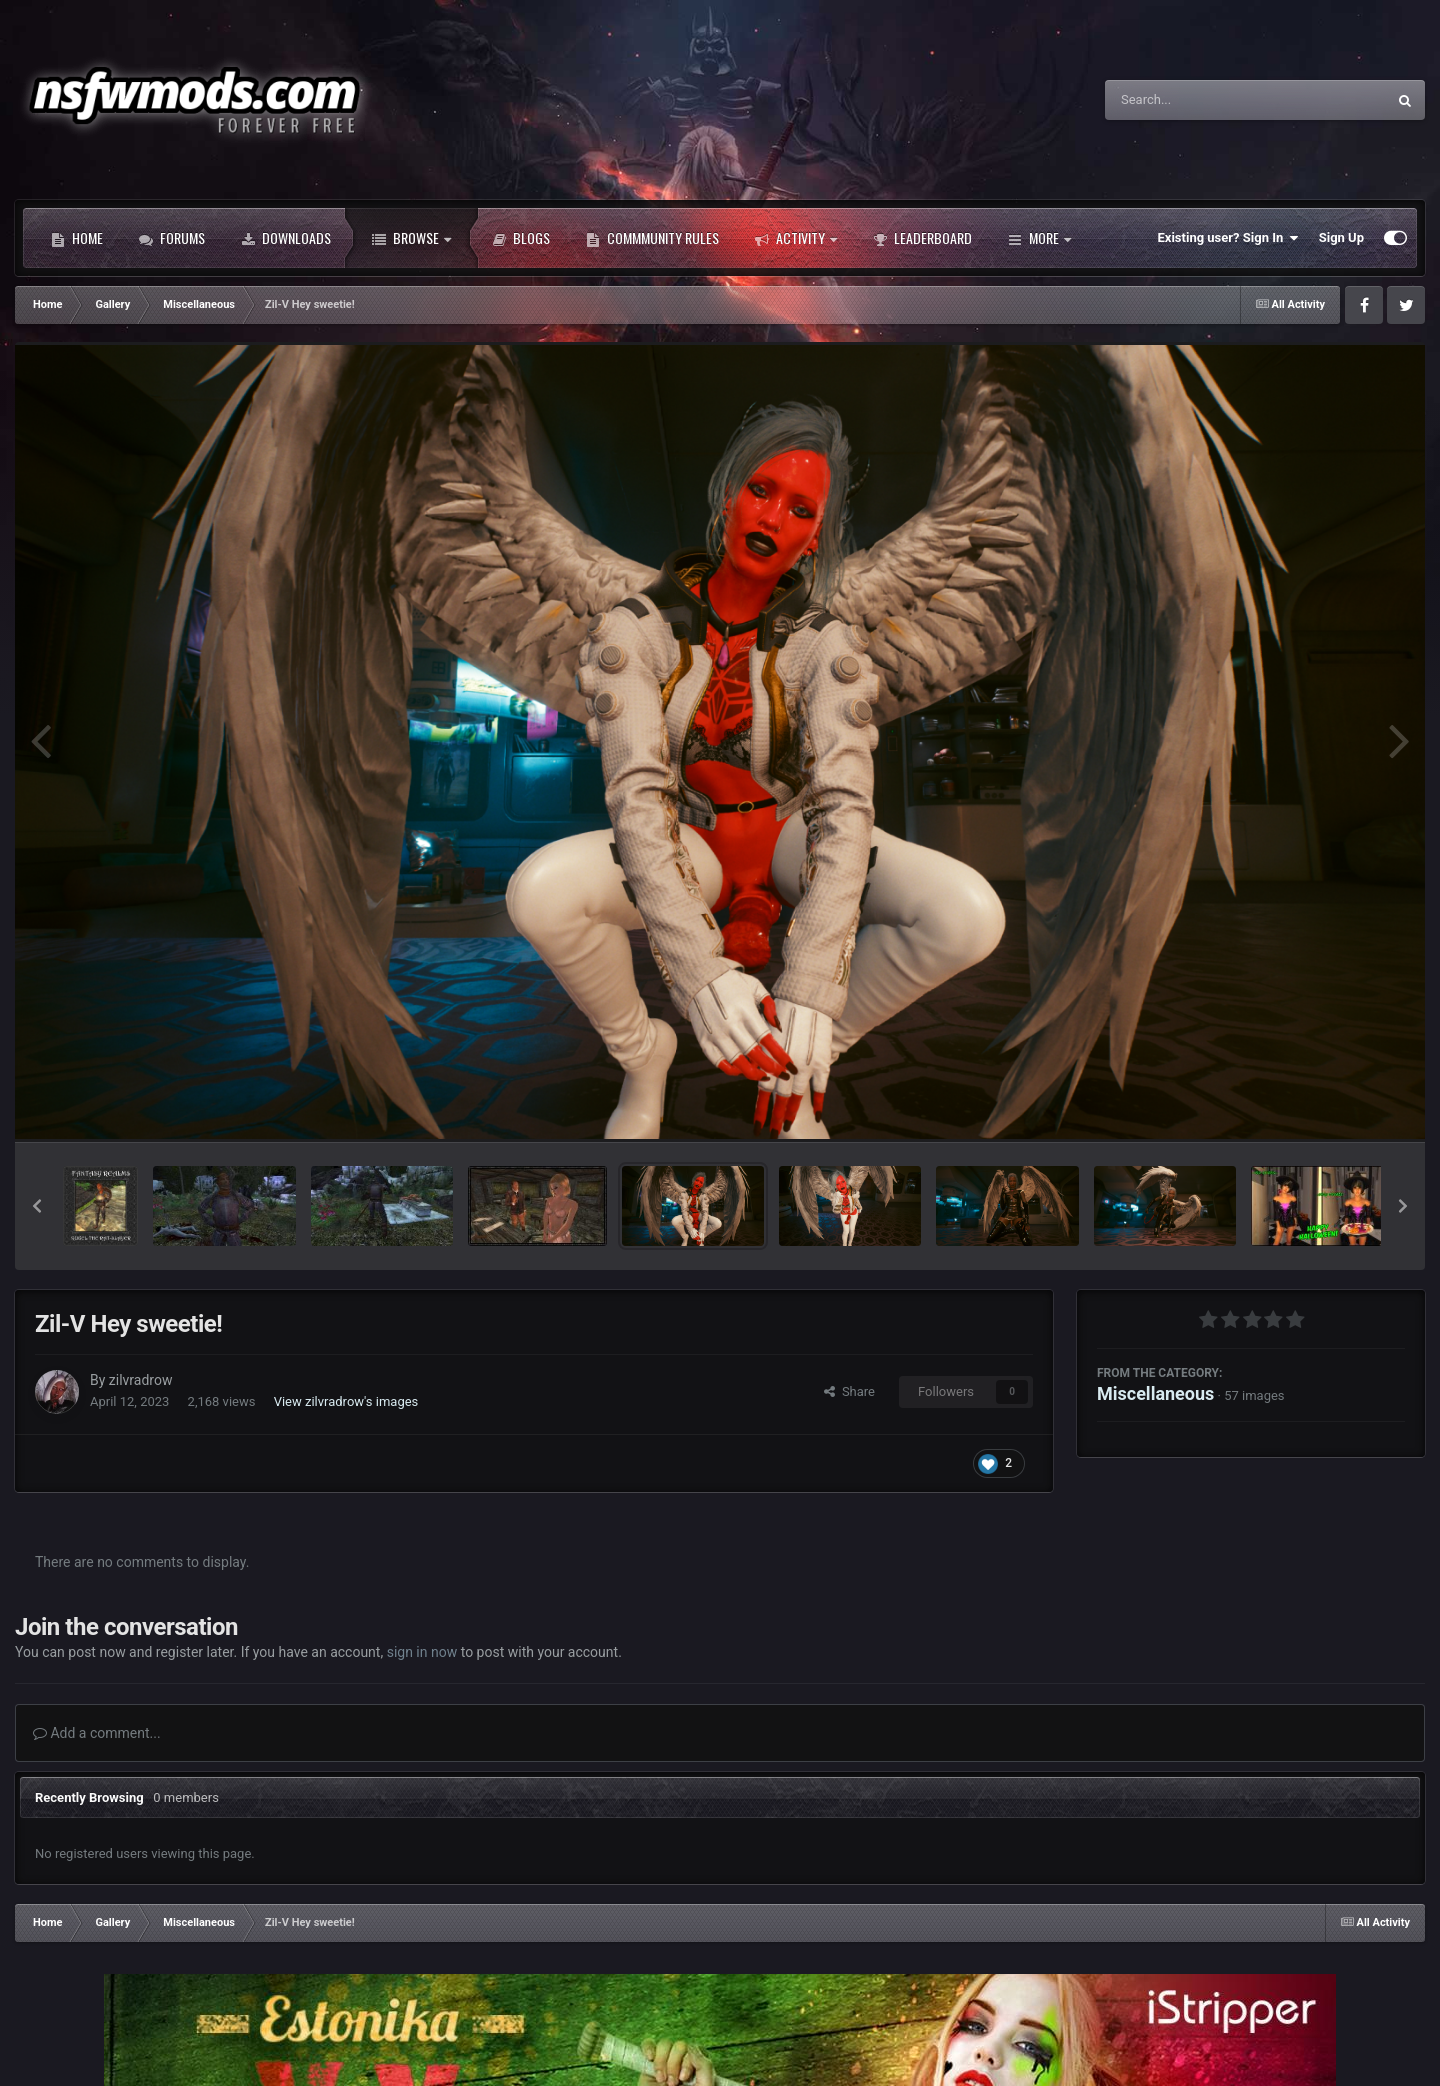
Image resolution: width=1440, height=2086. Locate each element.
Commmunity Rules (652, 238)
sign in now (422, 1652)
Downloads (286, 238)
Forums (172, 238)
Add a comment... (97, 1733)
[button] (37, 1206)
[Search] (1195, 100)
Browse (411, 238)
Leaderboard (922, 238)
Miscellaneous (1155, 1393)
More (1039, 238)
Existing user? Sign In (1228, 238)
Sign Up (1341, 237)
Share (849, 1391)
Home (77, 238)
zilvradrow (141, 1380)
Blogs (521, 238)
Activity (796, 238)
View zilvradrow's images (346, 1401)
